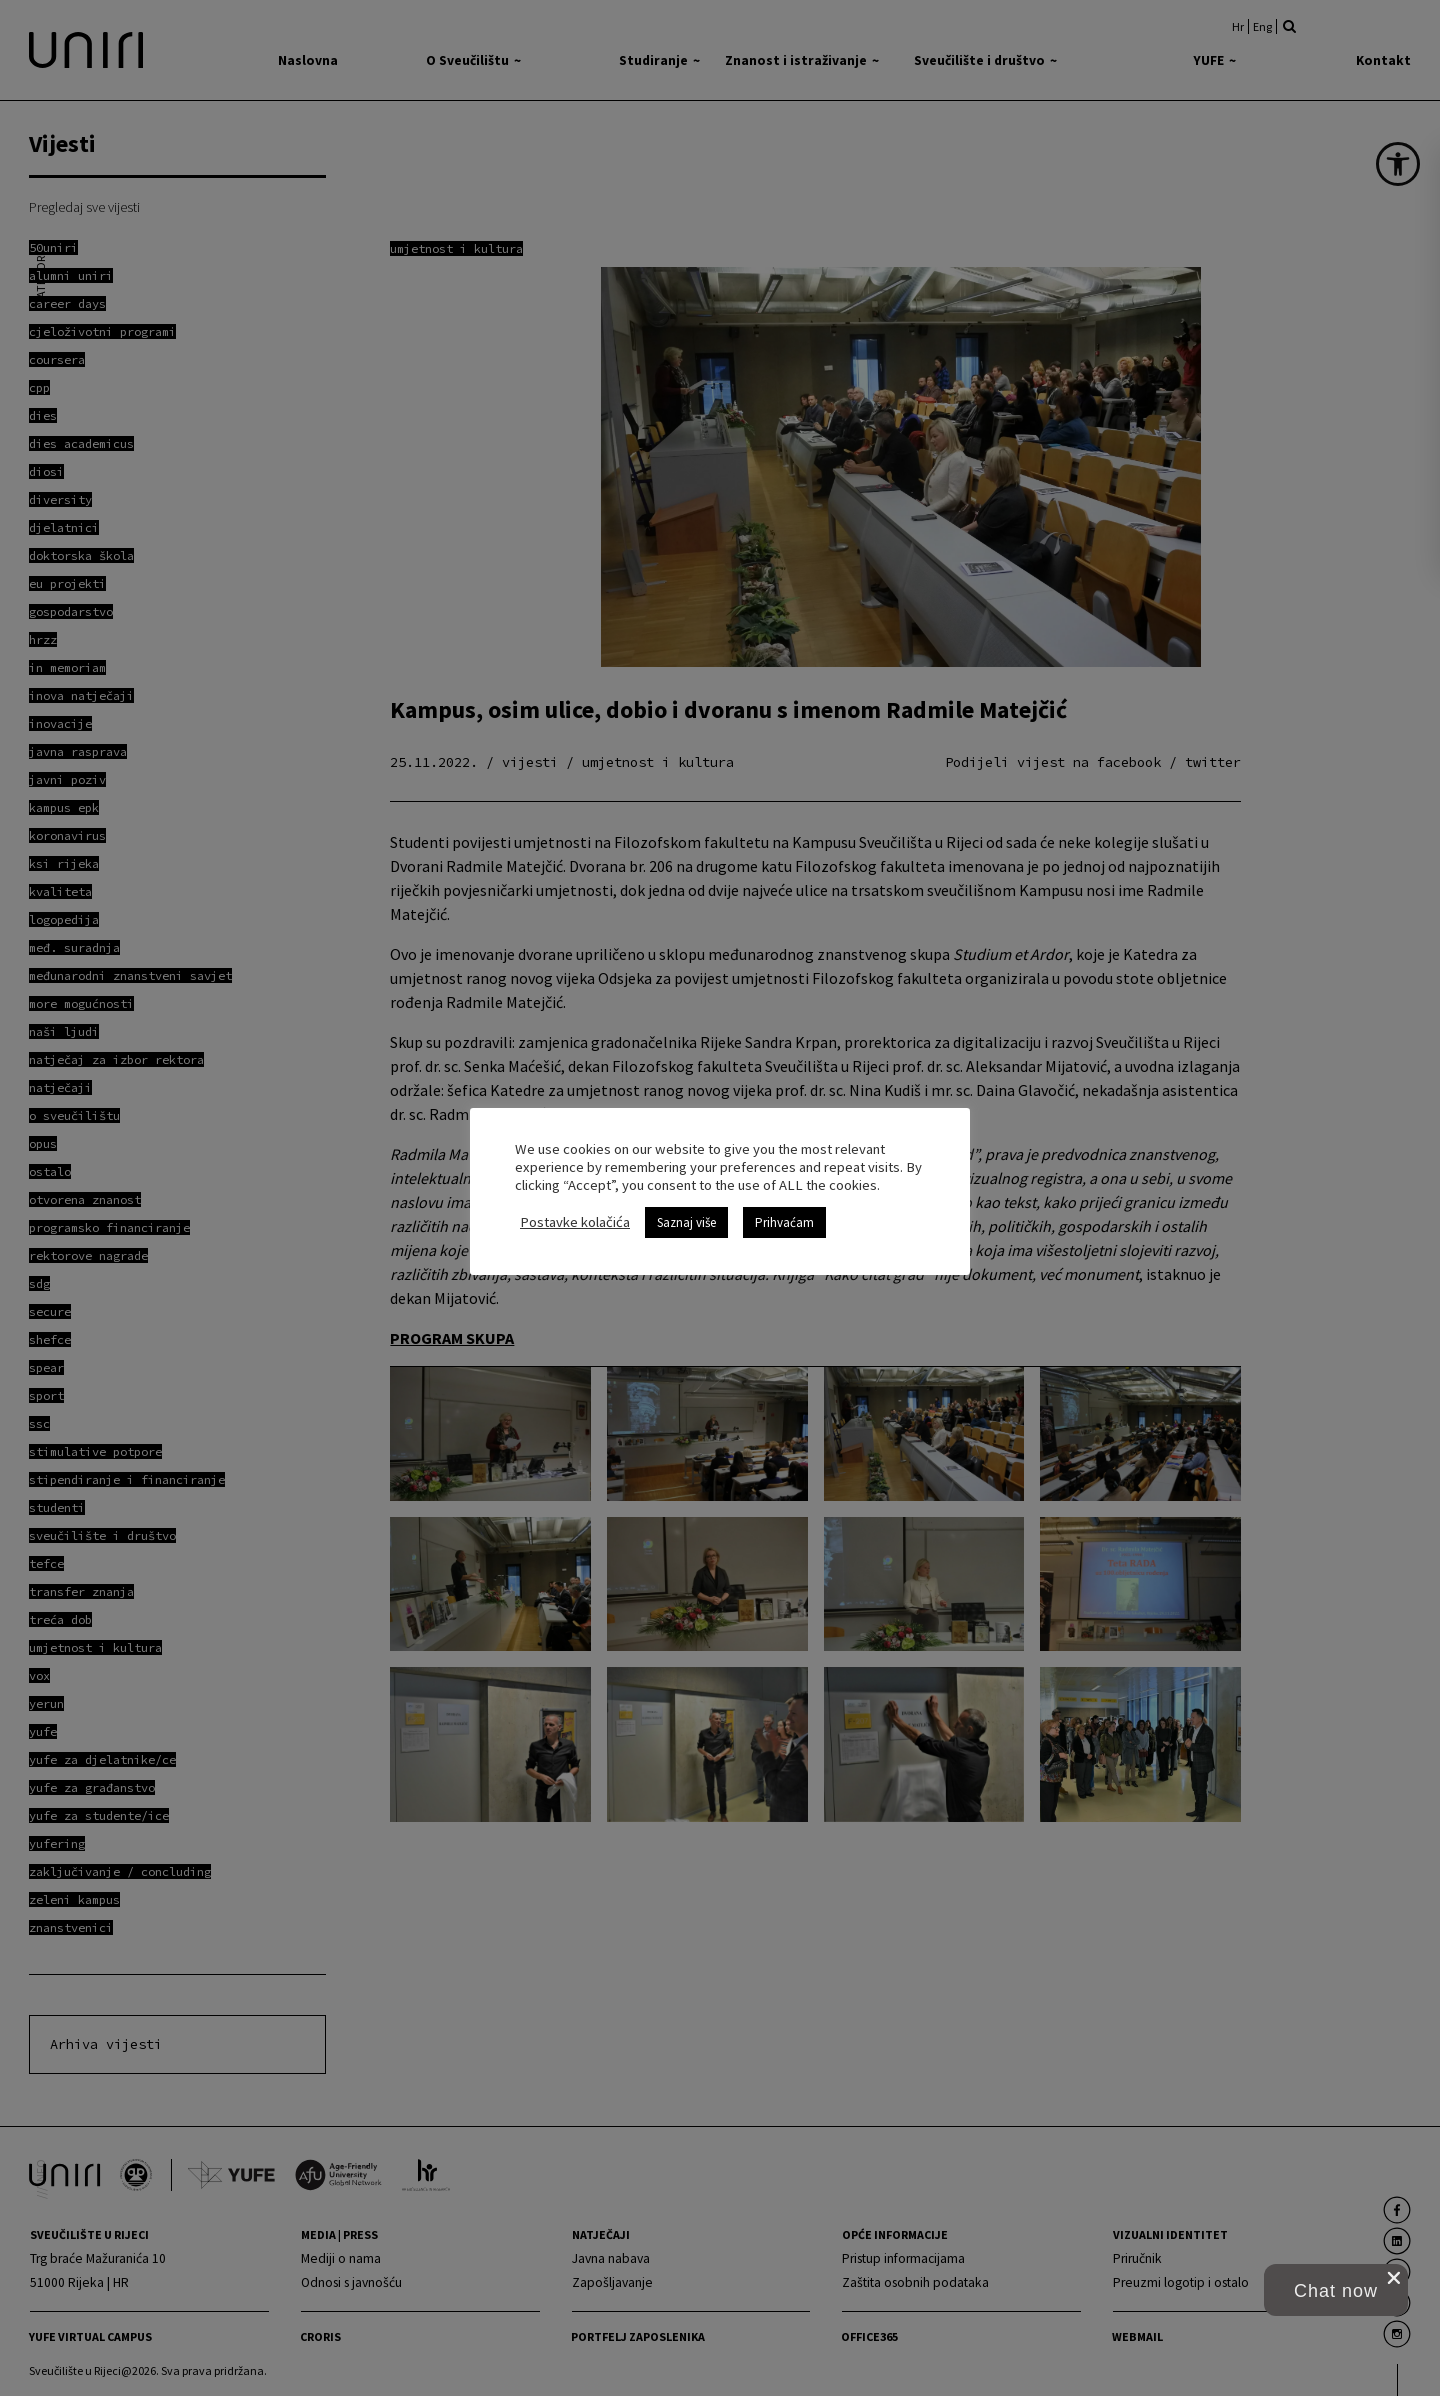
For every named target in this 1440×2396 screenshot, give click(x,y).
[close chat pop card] (1394, 2278)
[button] (1336, 2290)
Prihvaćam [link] (784, 1222)
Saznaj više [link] (686, 1222)
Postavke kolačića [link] (575, 1222)
